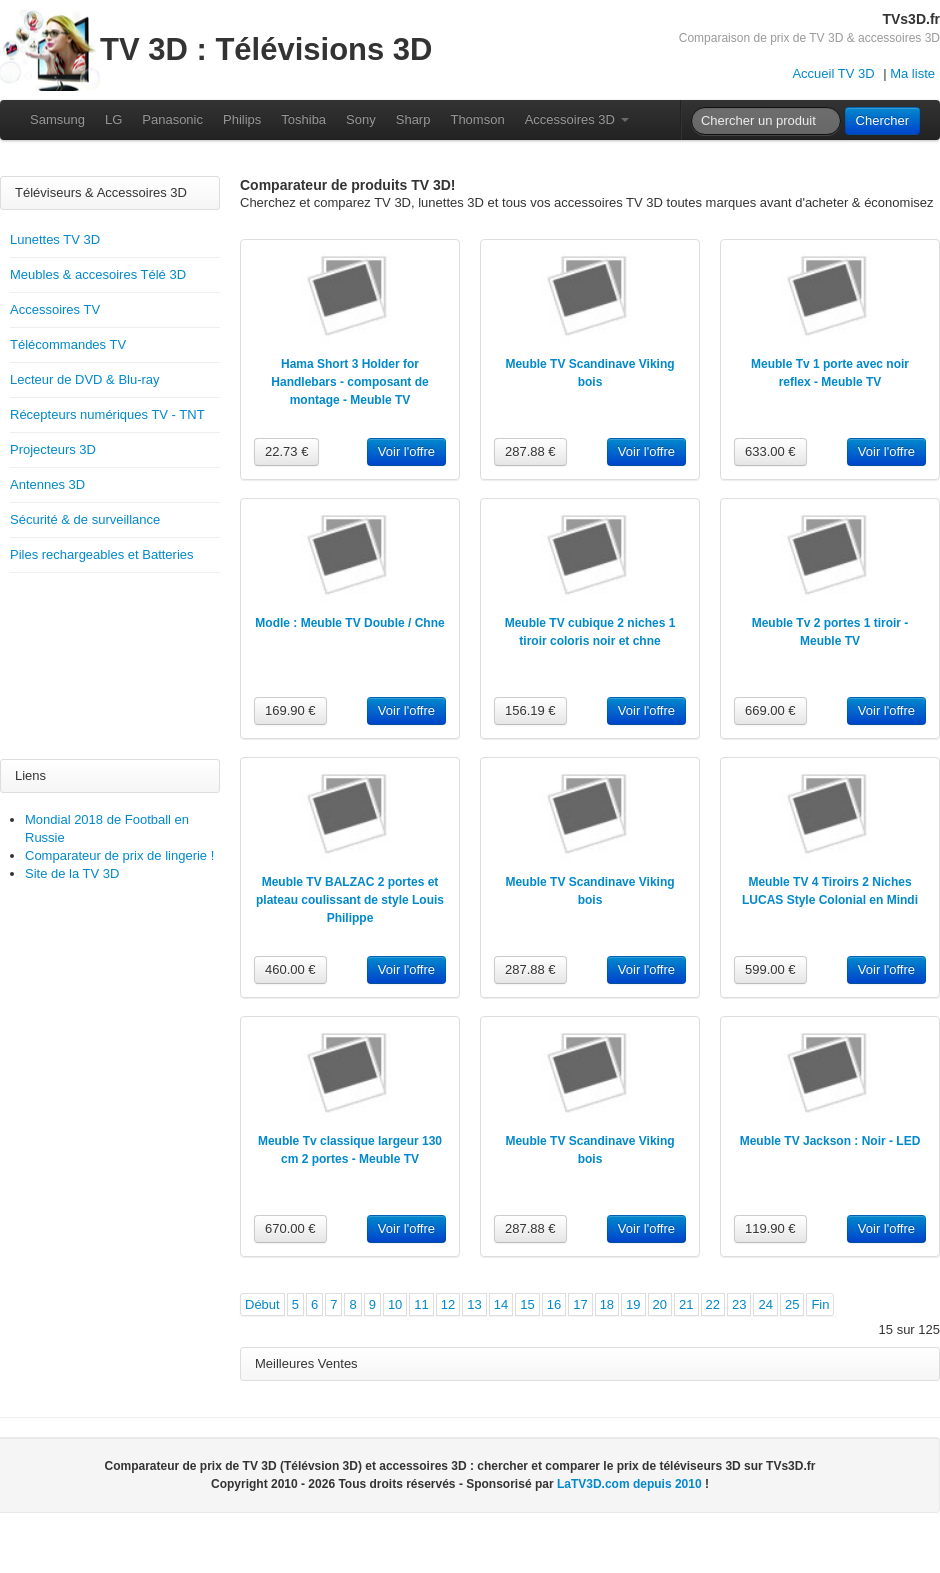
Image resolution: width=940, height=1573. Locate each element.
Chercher (882, 120)
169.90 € (290, 710)
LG (113, 119)
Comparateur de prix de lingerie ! (119, 855)
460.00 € (290, 969)
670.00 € (290, 1228)
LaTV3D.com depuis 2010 (629, 1484)
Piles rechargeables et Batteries (102, 554)
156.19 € (530, 710)
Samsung (57, 119)
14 (501, 1304)
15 (527, 1304)
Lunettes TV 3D (55, 239)
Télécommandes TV (68, 344)
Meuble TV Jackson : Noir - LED (830, 1141)
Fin (820, 1304)
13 (474, 1304)
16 (554, 1304)
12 (448, 1304)
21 (686, 1304)
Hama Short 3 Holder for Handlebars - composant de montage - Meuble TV (349, 382)
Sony (361, 119)
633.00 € (770, 451)
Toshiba (303, 119)
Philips (242, 119)
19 (633, 1304)
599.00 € (770, 969)
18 (607, 1304)
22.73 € (286, 451)
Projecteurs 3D (53, 449)
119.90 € (770, 1228)
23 (739, 1304)
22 (713, 1304)
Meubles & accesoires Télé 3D (98, 274)
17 (580, 1304)
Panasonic (172, 119)
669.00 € (770, 710)
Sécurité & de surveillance (85, 519)
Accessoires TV (55, 309)
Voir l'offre (406, 451)
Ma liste (912, 73)
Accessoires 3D (577, 119)
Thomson (477, 119)
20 (660, 1304)
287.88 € (530, 451)
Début (262, 1304)
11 (421, 1304)
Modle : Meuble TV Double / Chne (349, 623)
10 (395, 1304)
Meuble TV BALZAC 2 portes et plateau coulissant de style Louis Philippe (350, 900)
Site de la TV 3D (72, 873)
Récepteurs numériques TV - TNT (107, 414)
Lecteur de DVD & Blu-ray (85, 379)
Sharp (413, 119)
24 (765, 1304)
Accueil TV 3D (833, 73)
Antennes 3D (47, 484)
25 (792, 1304)
